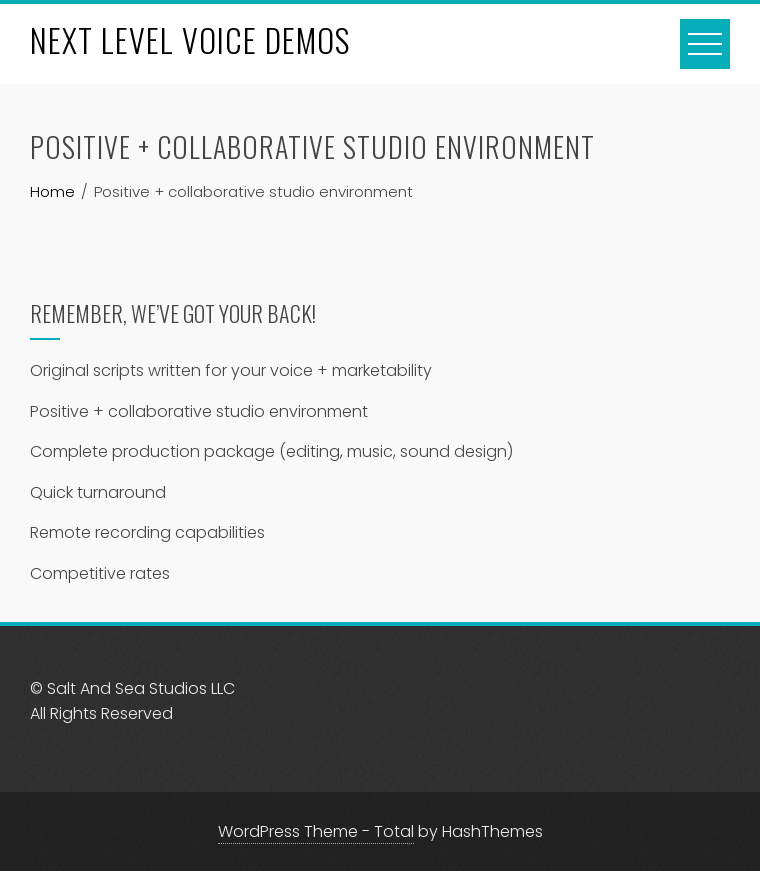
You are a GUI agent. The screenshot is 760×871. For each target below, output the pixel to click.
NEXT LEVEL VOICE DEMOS (190, 39)
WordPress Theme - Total (316, 831)
